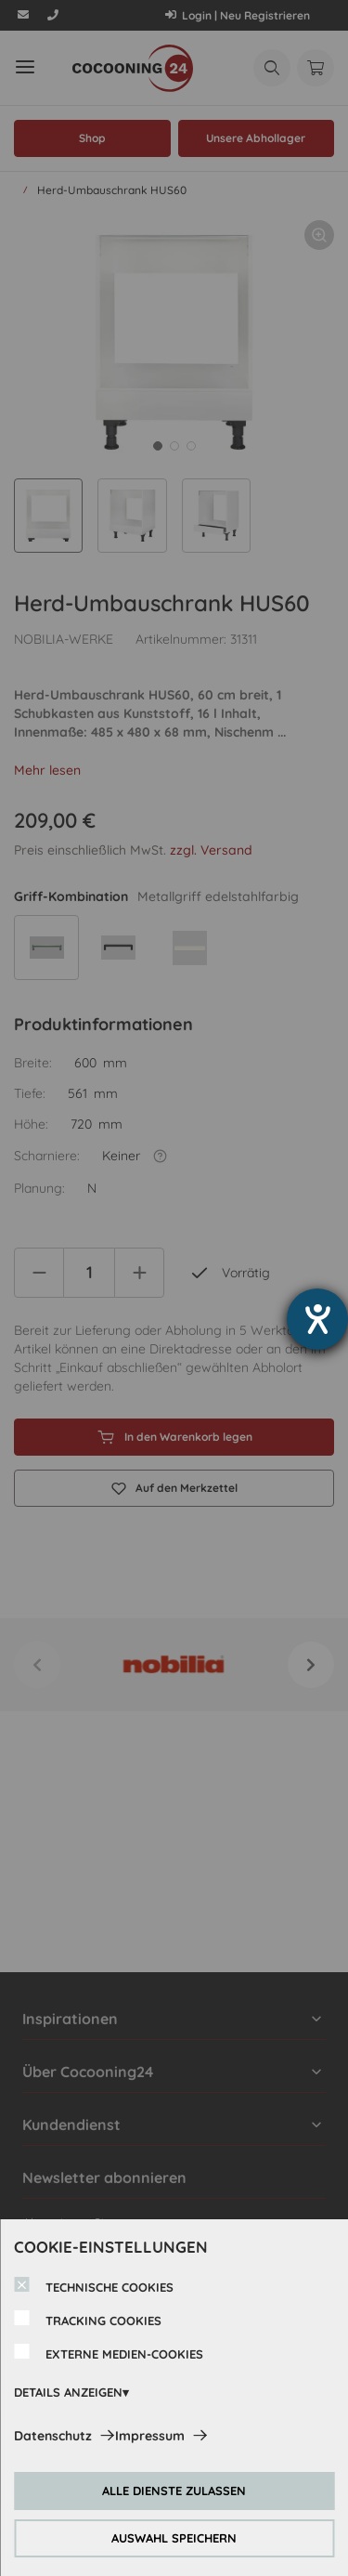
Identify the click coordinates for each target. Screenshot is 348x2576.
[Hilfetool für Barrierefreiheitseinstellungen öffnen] (317, 1319)
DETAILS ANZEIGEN (68, 2392)
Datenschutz (53, 2435)
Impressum (150, 2435)
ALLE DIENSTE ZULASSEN (174, 2490)
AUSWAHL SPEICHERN (174, 2537)
